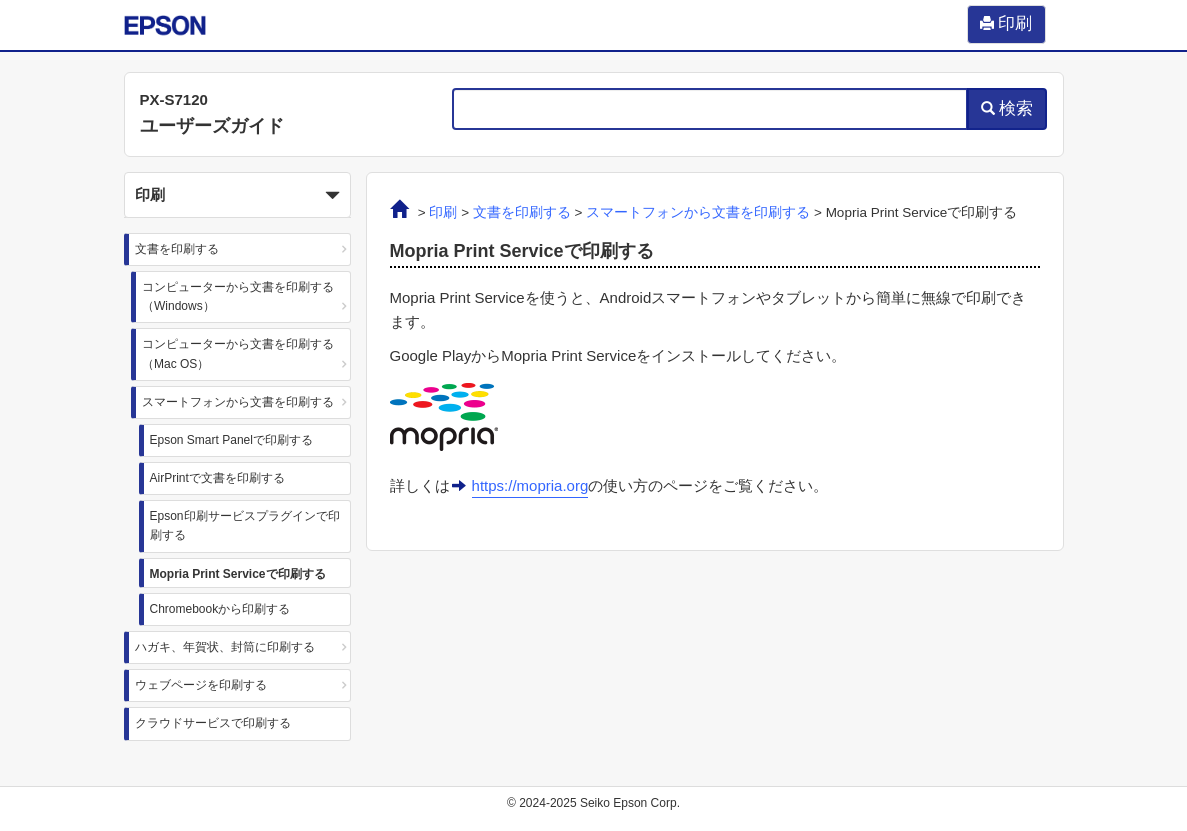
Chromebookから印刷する (220, 609)
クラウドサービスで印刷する (213, 723)
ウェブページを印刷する (201, 685)
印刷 (443, 212)
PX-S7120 (174, 99)
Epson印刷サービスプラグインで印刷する (245, 525)
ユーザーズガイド (212, 126)
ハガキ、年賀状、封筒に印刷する (225, 647)
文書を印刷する (177, 249)
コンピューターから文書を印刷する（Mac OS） (238, 353)
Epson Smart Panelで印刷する (231, 440)
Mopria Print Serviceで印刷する (238, 574)
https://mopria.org (530, 485)
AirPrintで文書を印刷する (217, 478)
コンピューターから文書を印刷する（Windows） (238, 296)
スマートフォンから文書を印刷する (238, 402)
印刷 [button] (238, 196)
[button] (238, 195)
